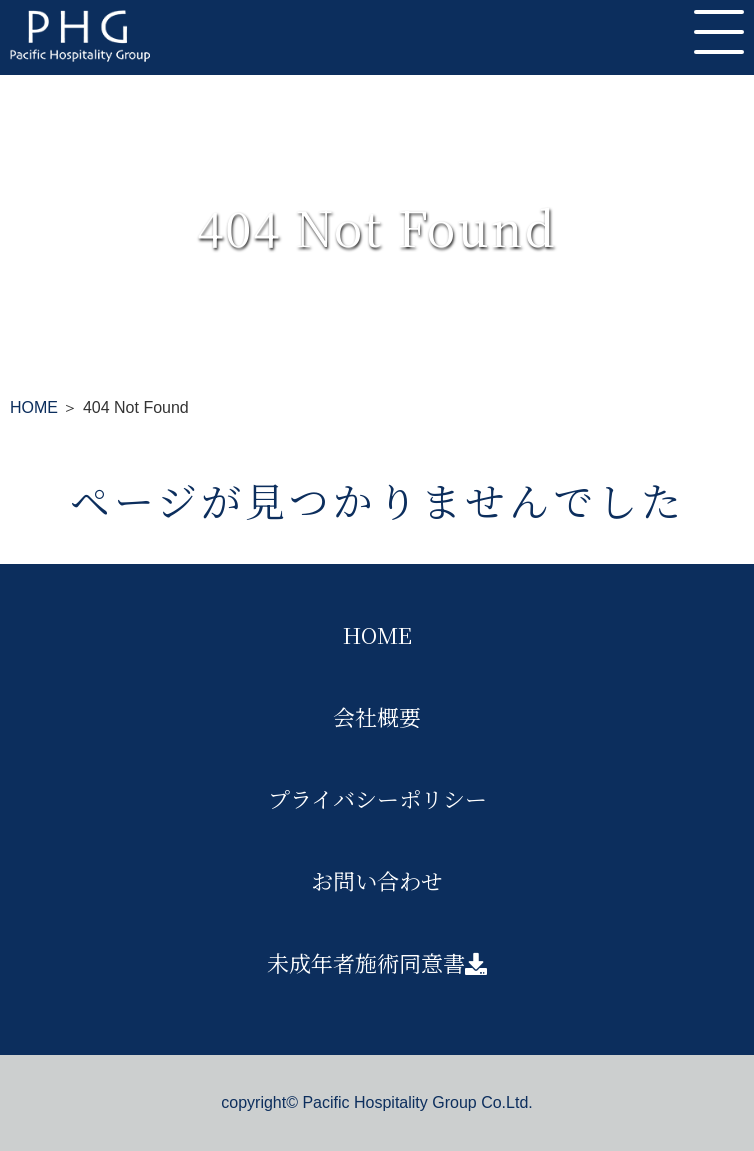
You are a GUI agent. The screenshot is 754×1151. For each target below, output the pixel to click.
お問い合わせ (377, 880)
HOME (34, 407)
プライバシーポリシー (377, 798)
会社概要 (377, 716)
